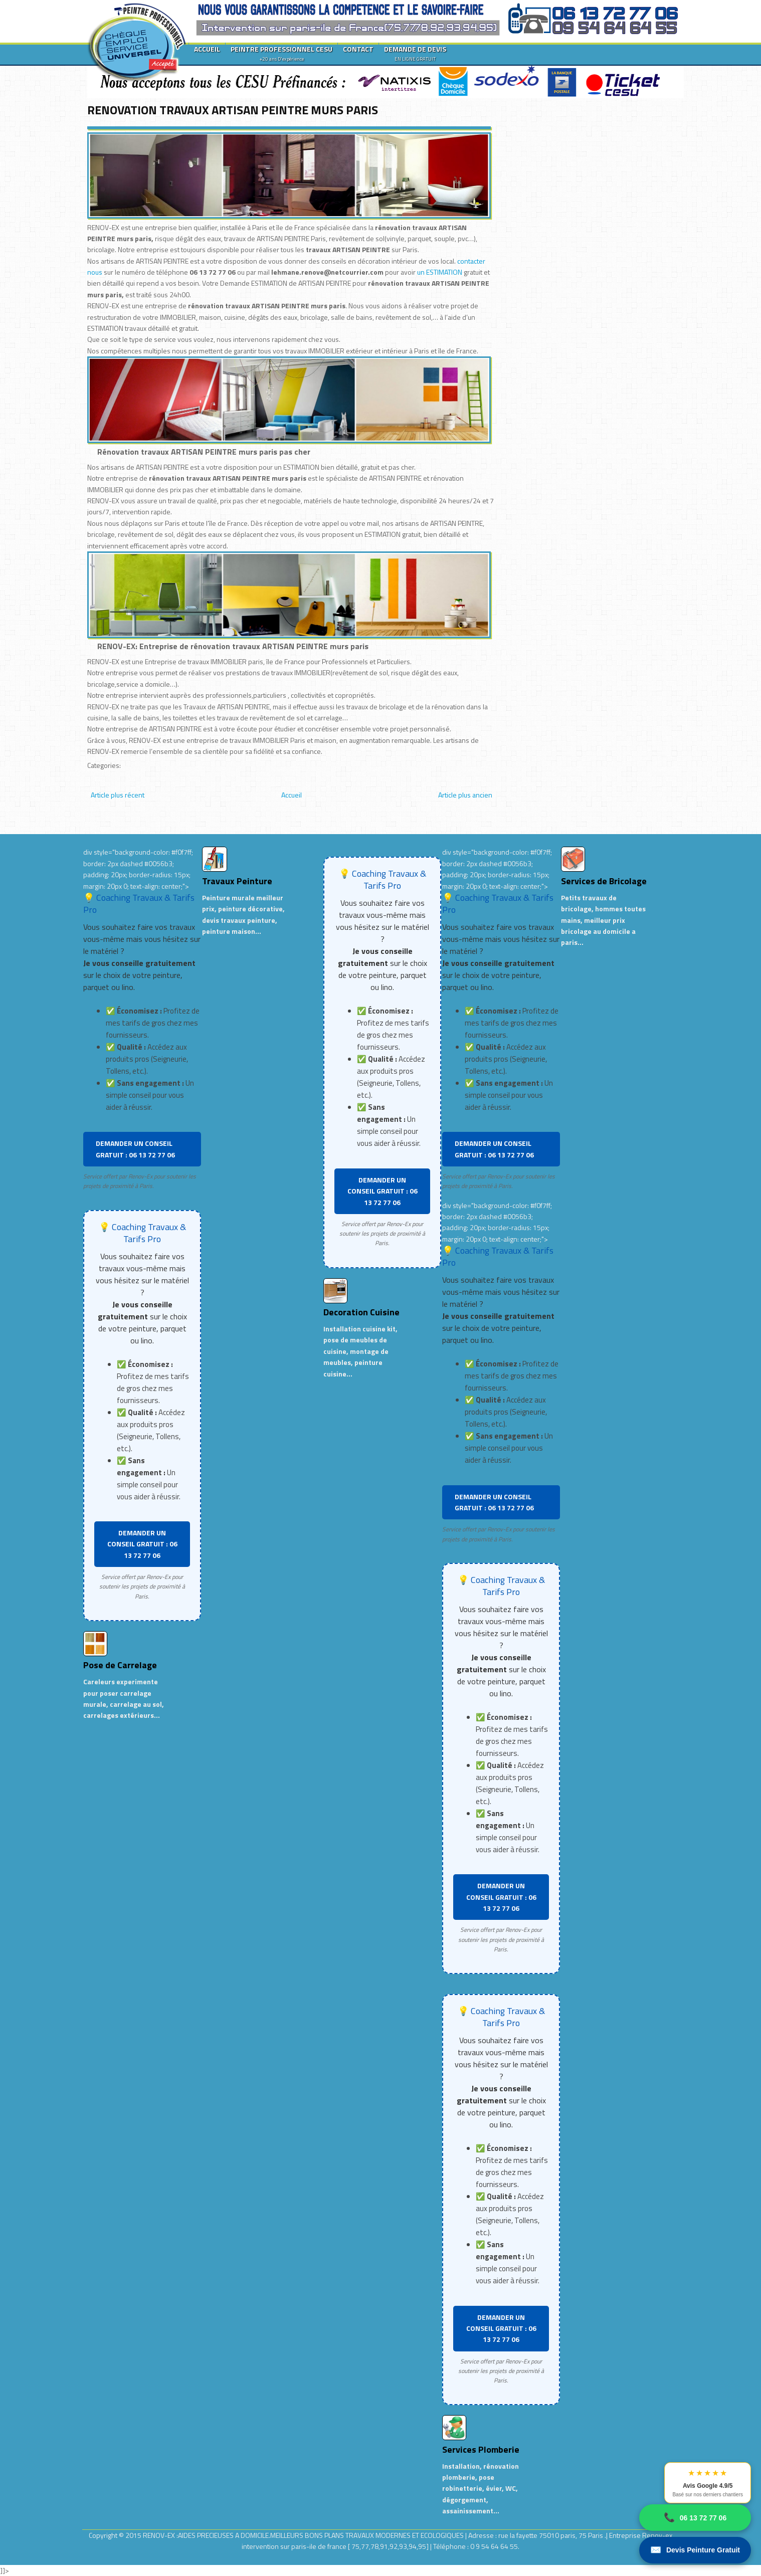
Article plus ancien (465, 794)
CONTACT (358, 49)
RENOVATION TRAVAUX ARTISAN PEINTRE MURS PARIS (232, 110)
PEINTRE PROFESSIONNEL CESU (281, 53)
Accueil (291, 794)
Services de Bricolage (604, 881)
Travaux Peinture (237, 881)
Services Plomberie (480, 2449)
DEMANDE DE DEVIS (415, 53)
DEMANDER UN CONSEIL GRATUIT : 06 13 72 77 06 (135, 1148)
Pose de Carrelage (120, 1665)
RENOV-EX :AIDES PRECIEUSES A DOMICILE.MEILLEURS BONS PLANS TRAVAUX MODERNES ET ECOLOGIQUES (304, 2535)
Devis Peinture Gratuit (695, 2550)
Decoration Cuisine (361, 1312)
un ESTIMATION (440, 272)
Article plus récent (117, 794)
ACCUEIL (207, 49)
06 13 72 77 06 (695, 2517)
